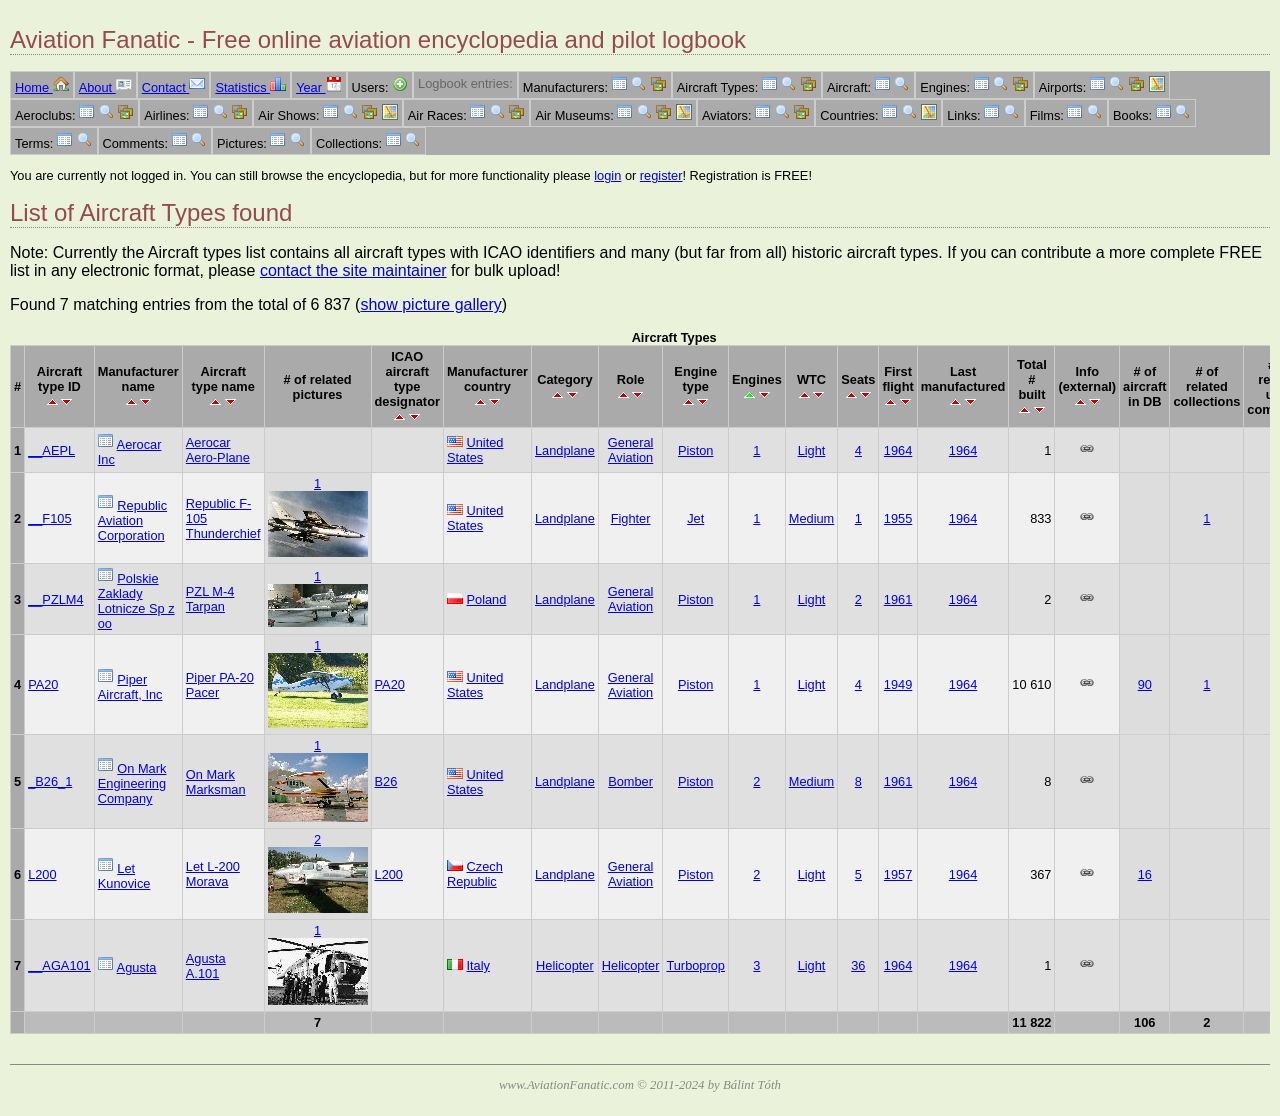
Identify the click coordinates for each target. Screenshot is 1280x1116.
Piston (696, 450)
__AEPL (51, 450)
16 (1145, 874)
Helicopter (565, 965)
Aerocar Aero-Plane (218, 450)
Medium (812, 518)
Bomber (630, 781)
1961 (898, 599)
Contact (174, 87)
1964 (898, 450)
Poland (487, 599)
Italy (478, 965)
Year (318, 87)
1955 (898, 518)
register (661, 175)
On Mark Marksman (216, 782)
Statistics (250, 87)
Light (812, 450)
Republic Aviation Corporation (132, 520)
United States (475, 450)
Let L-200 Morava (213, 874)
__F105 (49, 518)
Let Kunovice (124, 876)
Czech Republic (475, 874)
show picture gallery (430, 304)
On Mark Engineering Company (132, 783)
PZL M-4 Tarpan (210, 599)
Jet (695, 518)
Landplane (565, 450)
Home (42, 87)
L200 (42, 874)
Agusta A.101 (206, 966)
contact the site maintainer (353, 270)
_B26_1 (50, 781)
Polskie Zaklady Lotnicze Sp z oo (136, 601)
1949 (898, 684)
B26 (386, 781)
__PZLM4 (55, 599)
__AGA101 (59, 965)
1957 (898, 874)
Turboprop (695, 965)
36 (858, 965)
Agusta (137, 967)
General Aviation (631, 450)
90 (1145, 684)
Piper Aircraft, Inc (130, 687)
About (105, 87)
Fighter (631, 518)
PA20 (43, 684)
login (607, 175)
